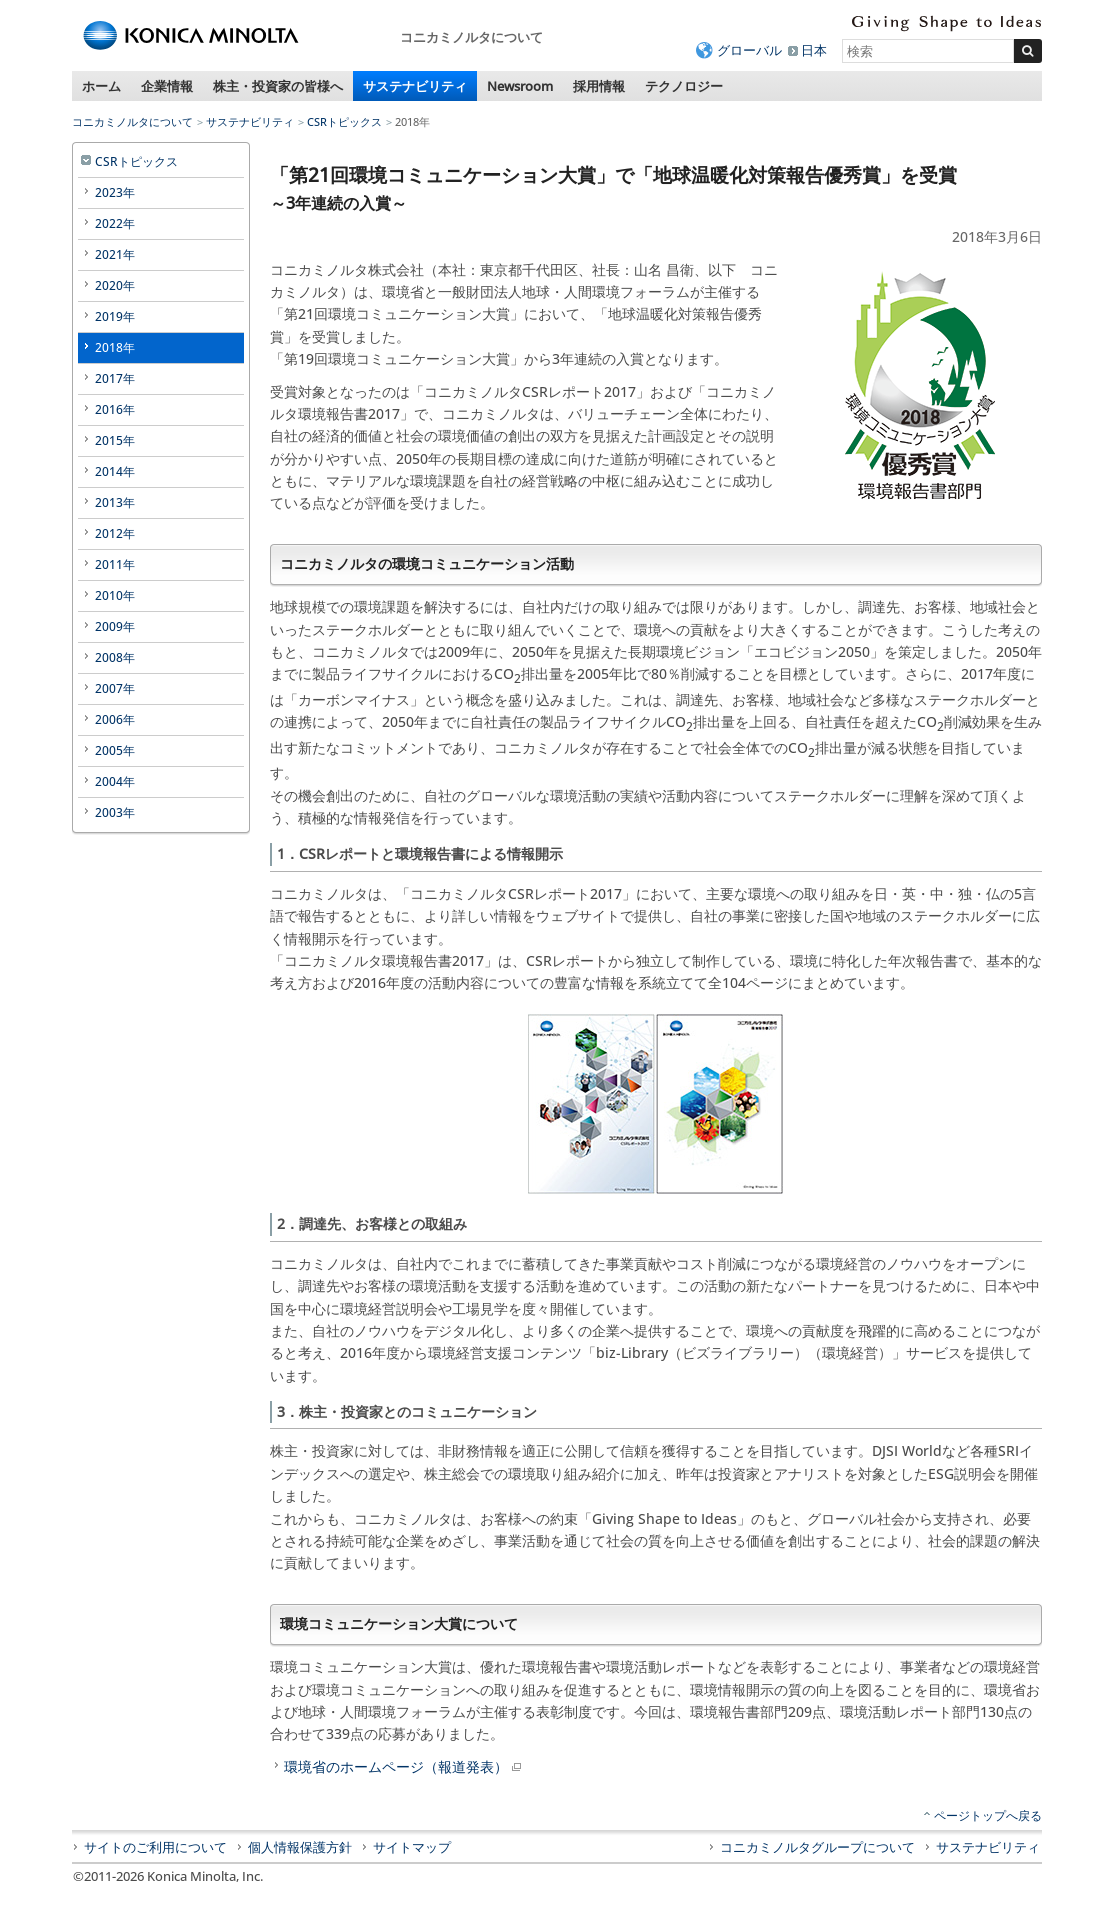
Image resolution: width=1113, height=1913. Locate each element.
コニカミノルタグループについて (817, 1847)
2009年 (115, 626)
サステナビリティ (415, 86)
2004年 (115, 781)
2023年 (115, 192)
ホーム (101, 86)
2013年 (115, 502)
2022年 (115, 223)
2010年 (115, 595)
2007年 (115, 688)
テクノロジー (684, 86)
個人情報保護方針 (300, 1847)
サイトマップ (412, 1847)
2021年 (115, 254)
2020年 (115, 285)
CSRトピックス (344, 121)
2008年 (115, 657)
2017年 (115, 378)
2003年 (115, 812)
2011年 (115, 564)
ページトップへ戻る (988, 1815)
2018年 (115, 347)
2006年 (115, 719)
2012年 (115, 533)
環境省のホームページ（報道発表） (404, 1766)
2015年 (115, 440)
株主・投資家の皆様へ (278, 86)
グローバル (749, 50)
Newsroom (520, 86)
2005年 (115, 750)
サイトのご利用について (155, 1847)
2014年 (115, 471)
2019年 (115, 316)
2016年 (115, 409)
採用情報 (599, 86)
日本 (814, 50)
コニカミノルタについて (132, 121)
